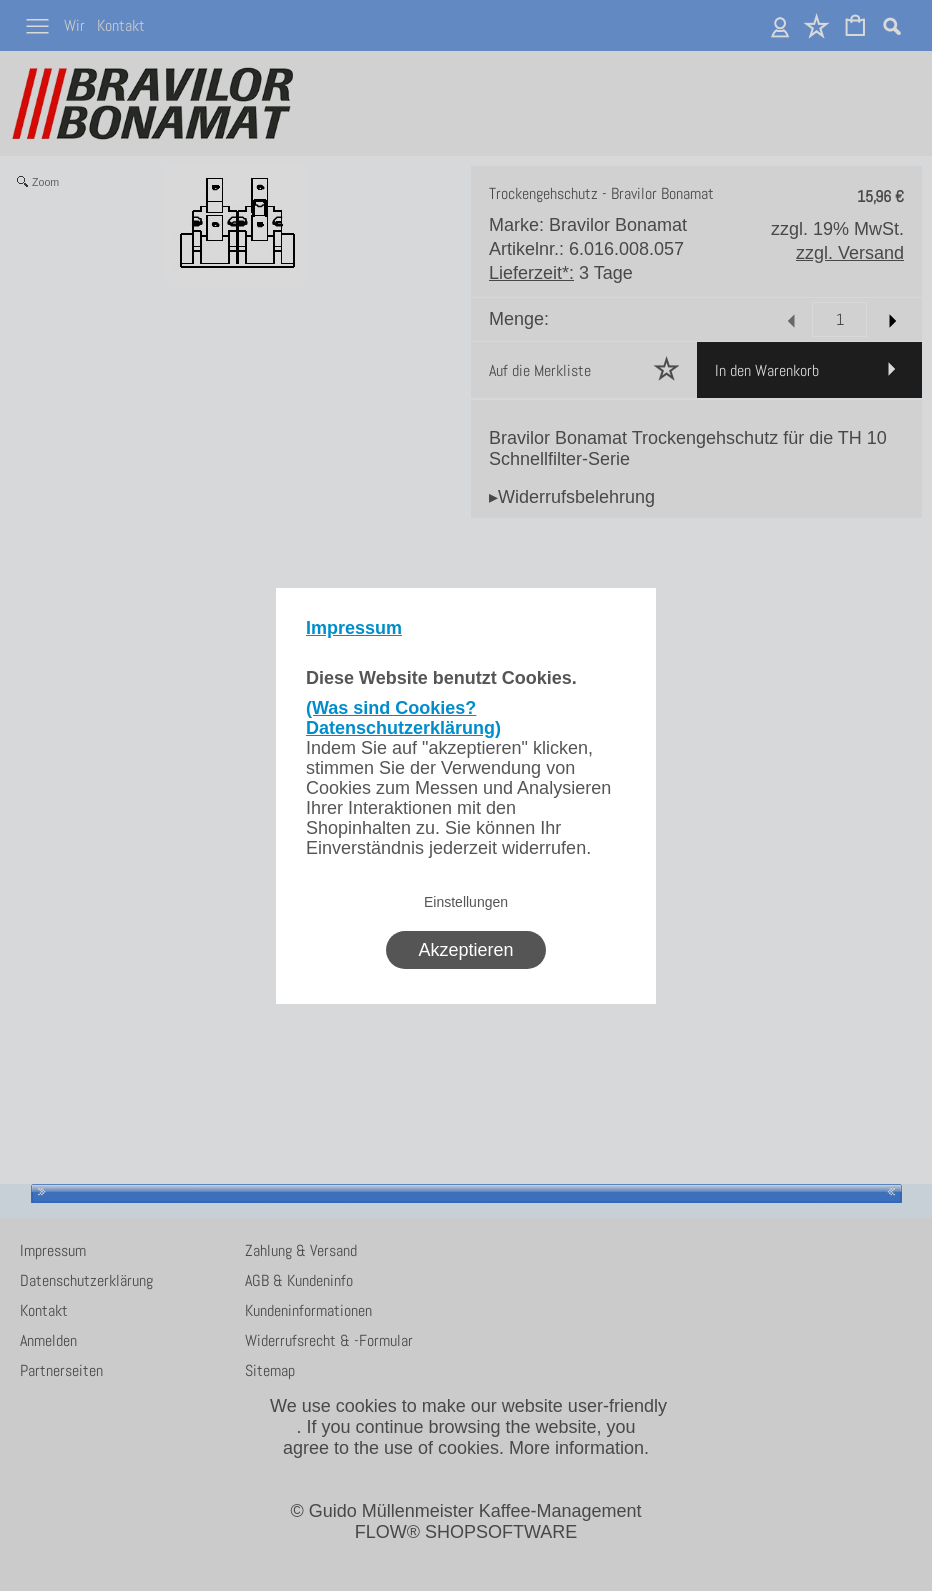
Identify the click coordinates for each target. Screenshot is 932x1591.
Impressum (354, 628)
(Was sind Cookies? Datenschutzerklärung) (403, 718)
